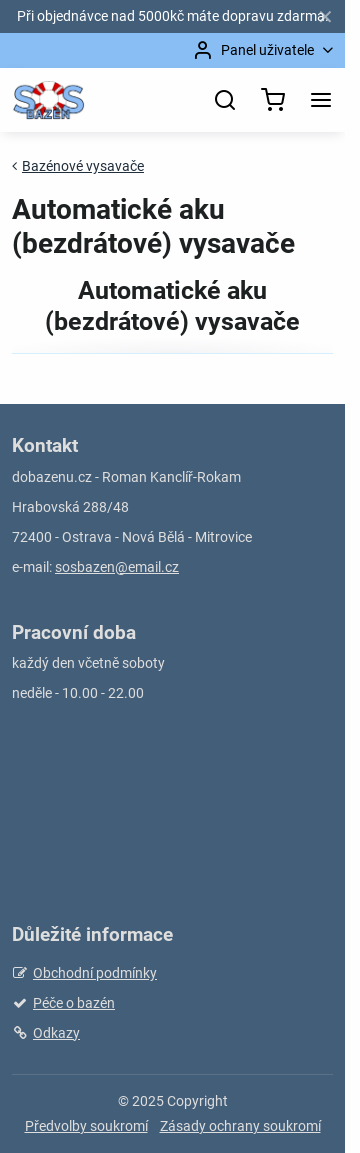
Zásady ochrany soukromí (240, 1126)
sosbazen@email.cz (117, 567)
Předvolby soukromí (86, 1126)
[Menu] (321, 100)
